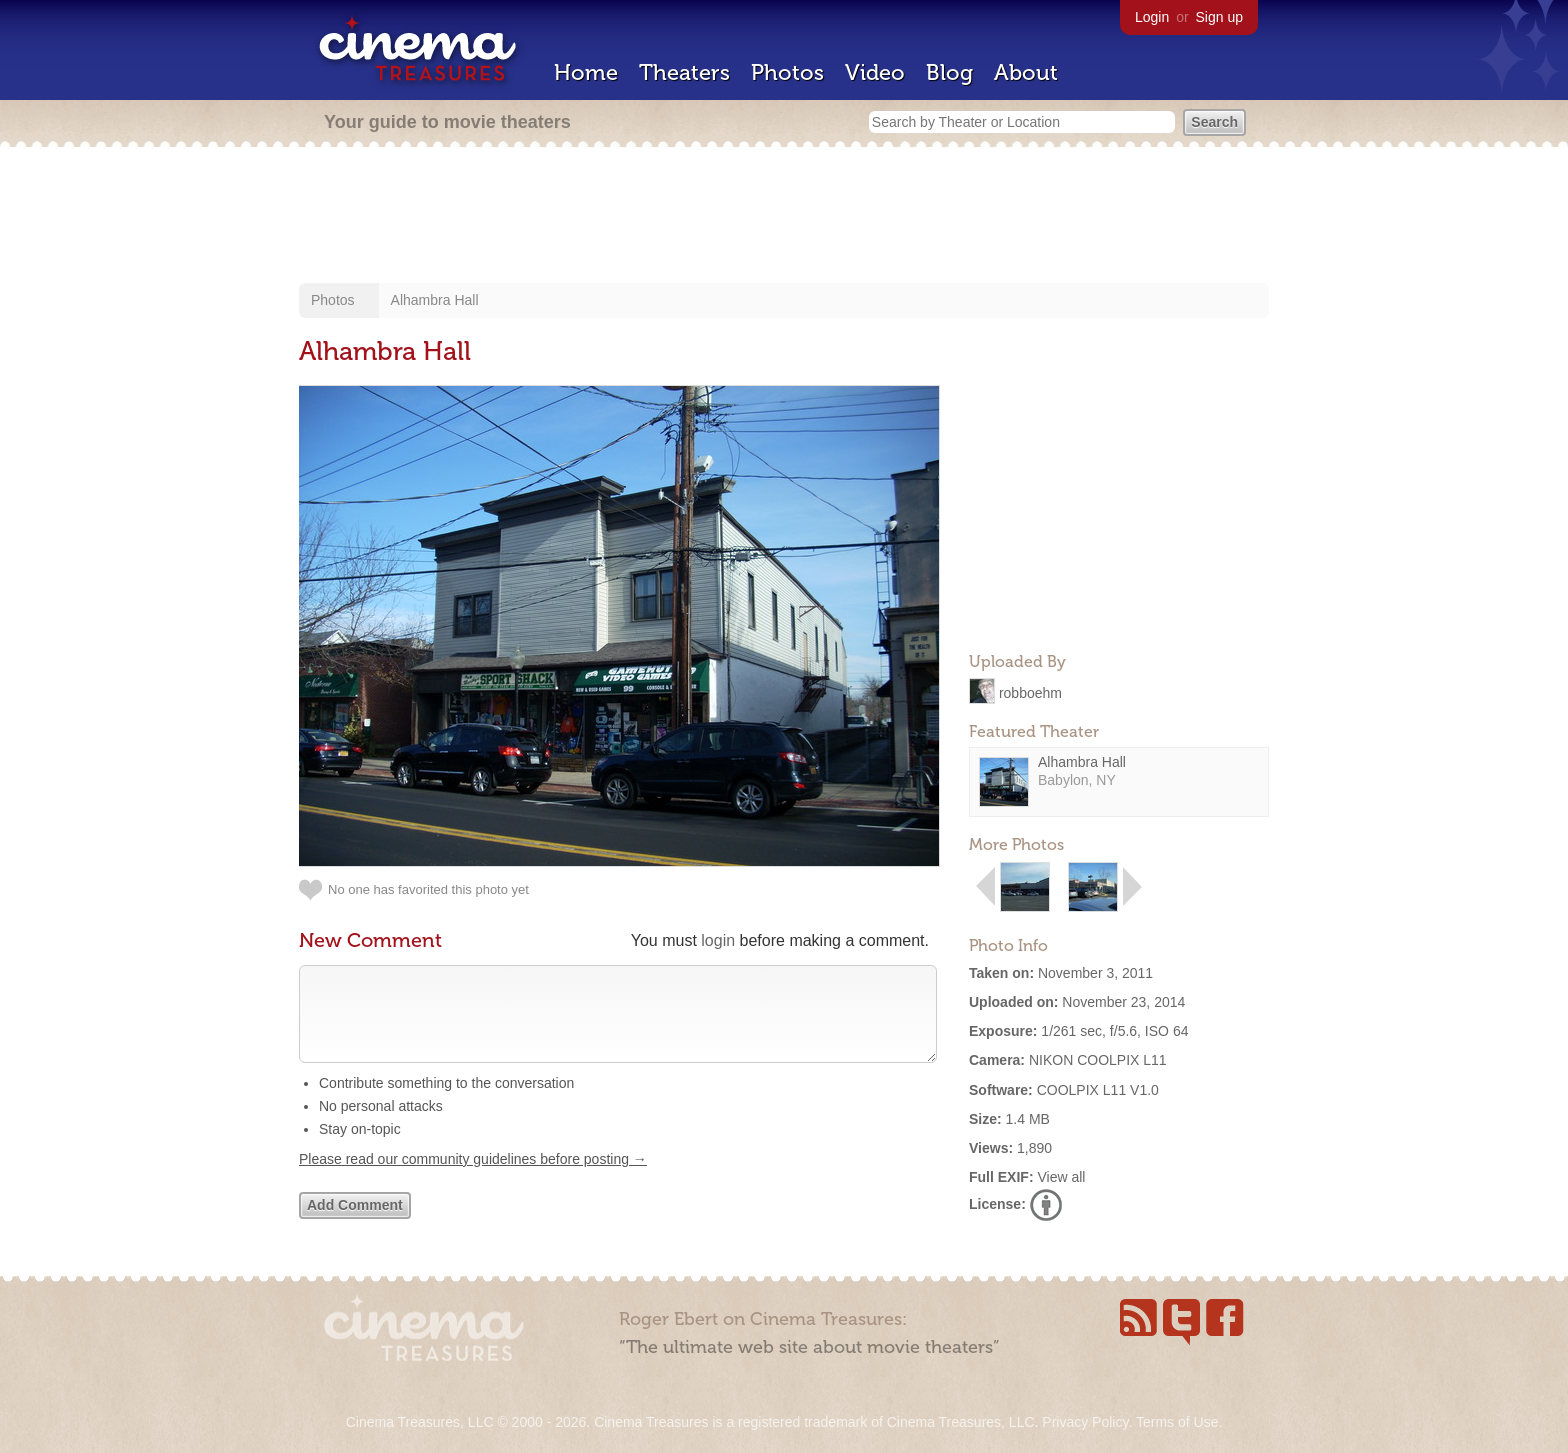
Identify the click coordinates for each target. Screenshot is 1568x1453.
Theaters (684, 72)
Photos (787, 72)
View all (1061, 1177)
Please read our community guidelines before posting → (473, 1179)
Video (875, 72)
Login (1152, 17)
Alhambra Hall (435, 300)
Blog (949, 72)
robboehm (1030, 692)
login (718, 940)
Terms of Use (1177, 1422)
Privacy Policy (1085, 1422)
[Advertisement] (784, 217)
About (1026, 72)
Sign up (1219, 17)
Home (586, 72)
